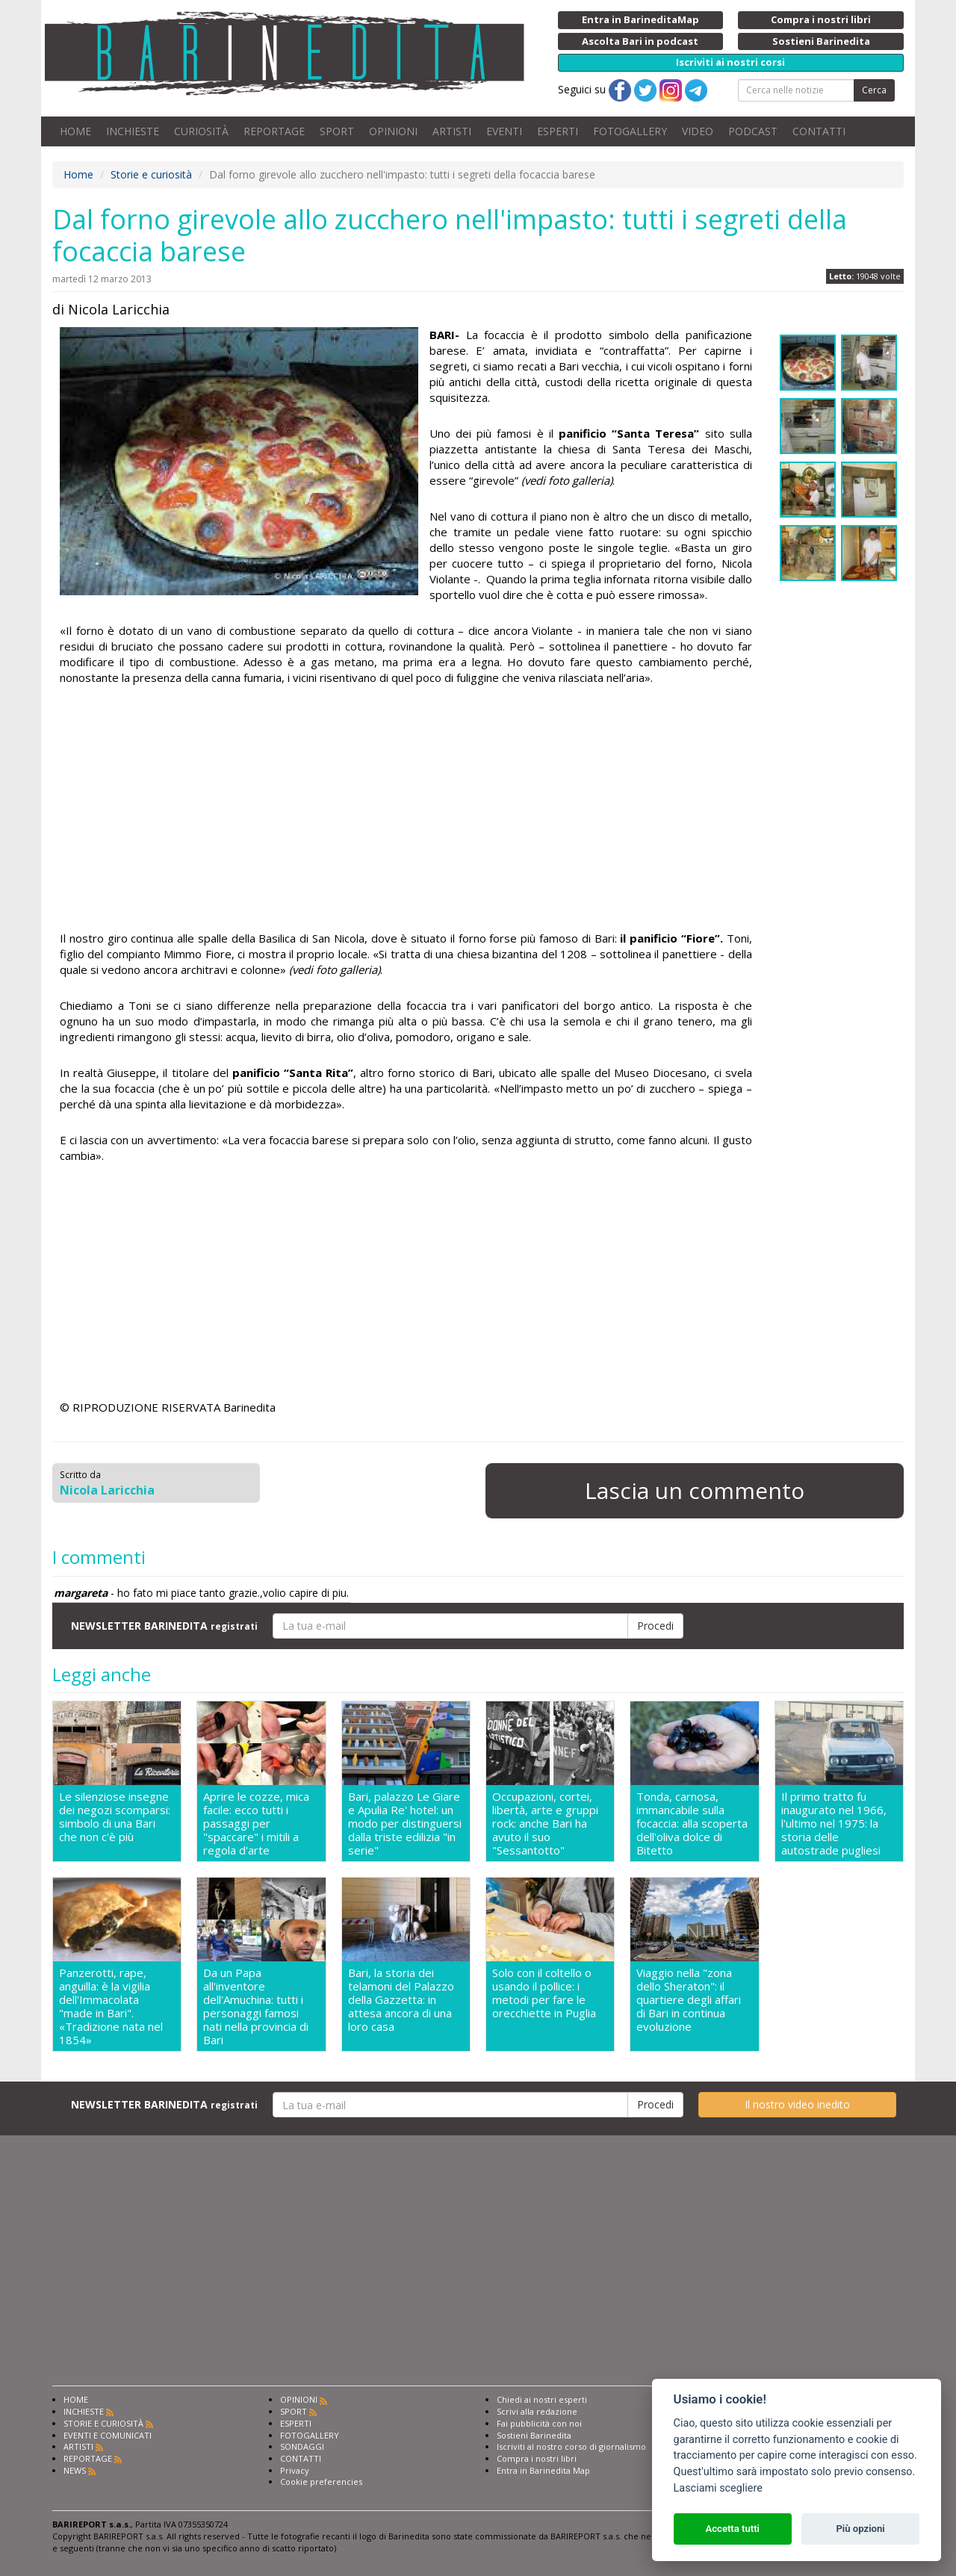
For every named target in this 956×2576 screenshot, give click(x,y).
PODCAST (752, 131)
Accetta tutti (732, 2528)
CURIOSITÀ (201, 131)
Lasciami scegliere (718, 2488)
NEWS (74, 2470)
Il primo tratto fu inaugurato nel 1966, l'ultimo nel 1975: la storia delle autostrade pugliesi (834, 1823)
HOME (75, 131)
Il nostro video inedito (797, 2104)
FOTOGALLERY (630, 131)
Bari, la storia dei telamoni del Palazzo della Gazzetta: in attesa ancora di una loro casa (401, 2000)
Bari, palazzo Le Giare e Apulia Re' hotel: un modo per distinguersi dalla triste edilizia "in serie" (405, 1823)
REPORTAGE (274, 131)
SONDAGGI (302, 2446)
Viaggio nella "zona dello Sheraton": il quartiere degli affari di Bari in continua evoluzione (688, 2000)
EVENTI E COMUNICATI (107, 2435)
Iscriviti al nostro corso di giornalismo (571, 2446)
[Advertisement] (406, 810)
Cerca (874, 90)
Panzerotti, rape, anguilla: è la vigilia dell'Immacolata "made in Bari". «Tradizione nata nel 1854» (111, 2006)
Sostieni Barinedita (534, 2435)
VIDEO (697, 131)
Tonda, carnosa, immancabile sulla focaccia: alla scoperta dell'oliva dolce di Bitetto (692, 1823)
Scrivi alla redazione (537, 2411)
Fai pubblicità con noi (539, 2423)
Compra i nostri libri (537, 2458)
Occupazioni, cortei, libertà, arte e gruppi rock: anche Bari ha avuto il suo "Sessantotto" (545, 1823)
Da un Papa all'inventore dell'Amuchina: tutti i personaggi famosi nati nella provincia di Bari (255, 2006)
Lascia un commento (694, 1490)
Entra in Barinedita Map (543, 2470)
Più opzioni (860, 2528)
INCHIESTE (132, 131)
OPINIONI (393, 131)
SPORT (337, 131)
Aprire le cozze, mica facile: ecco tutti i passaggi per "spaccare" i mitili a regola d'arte (256, 1823)
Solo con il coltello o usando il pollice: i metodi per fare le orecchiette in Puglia (544, 1993)
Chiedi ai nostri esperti (542, 2399)
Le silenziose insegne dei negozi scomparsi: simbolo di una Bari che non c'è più (114, 1817)
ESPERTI (557, 131)
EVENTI (504, 131)
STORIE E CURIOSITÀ (103, 2423)
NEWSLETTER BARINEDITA (164, 1625)
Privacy (294, 2470)
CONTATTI (818, 131)
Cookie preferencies (321, 2481)
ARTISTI (451, 131)
